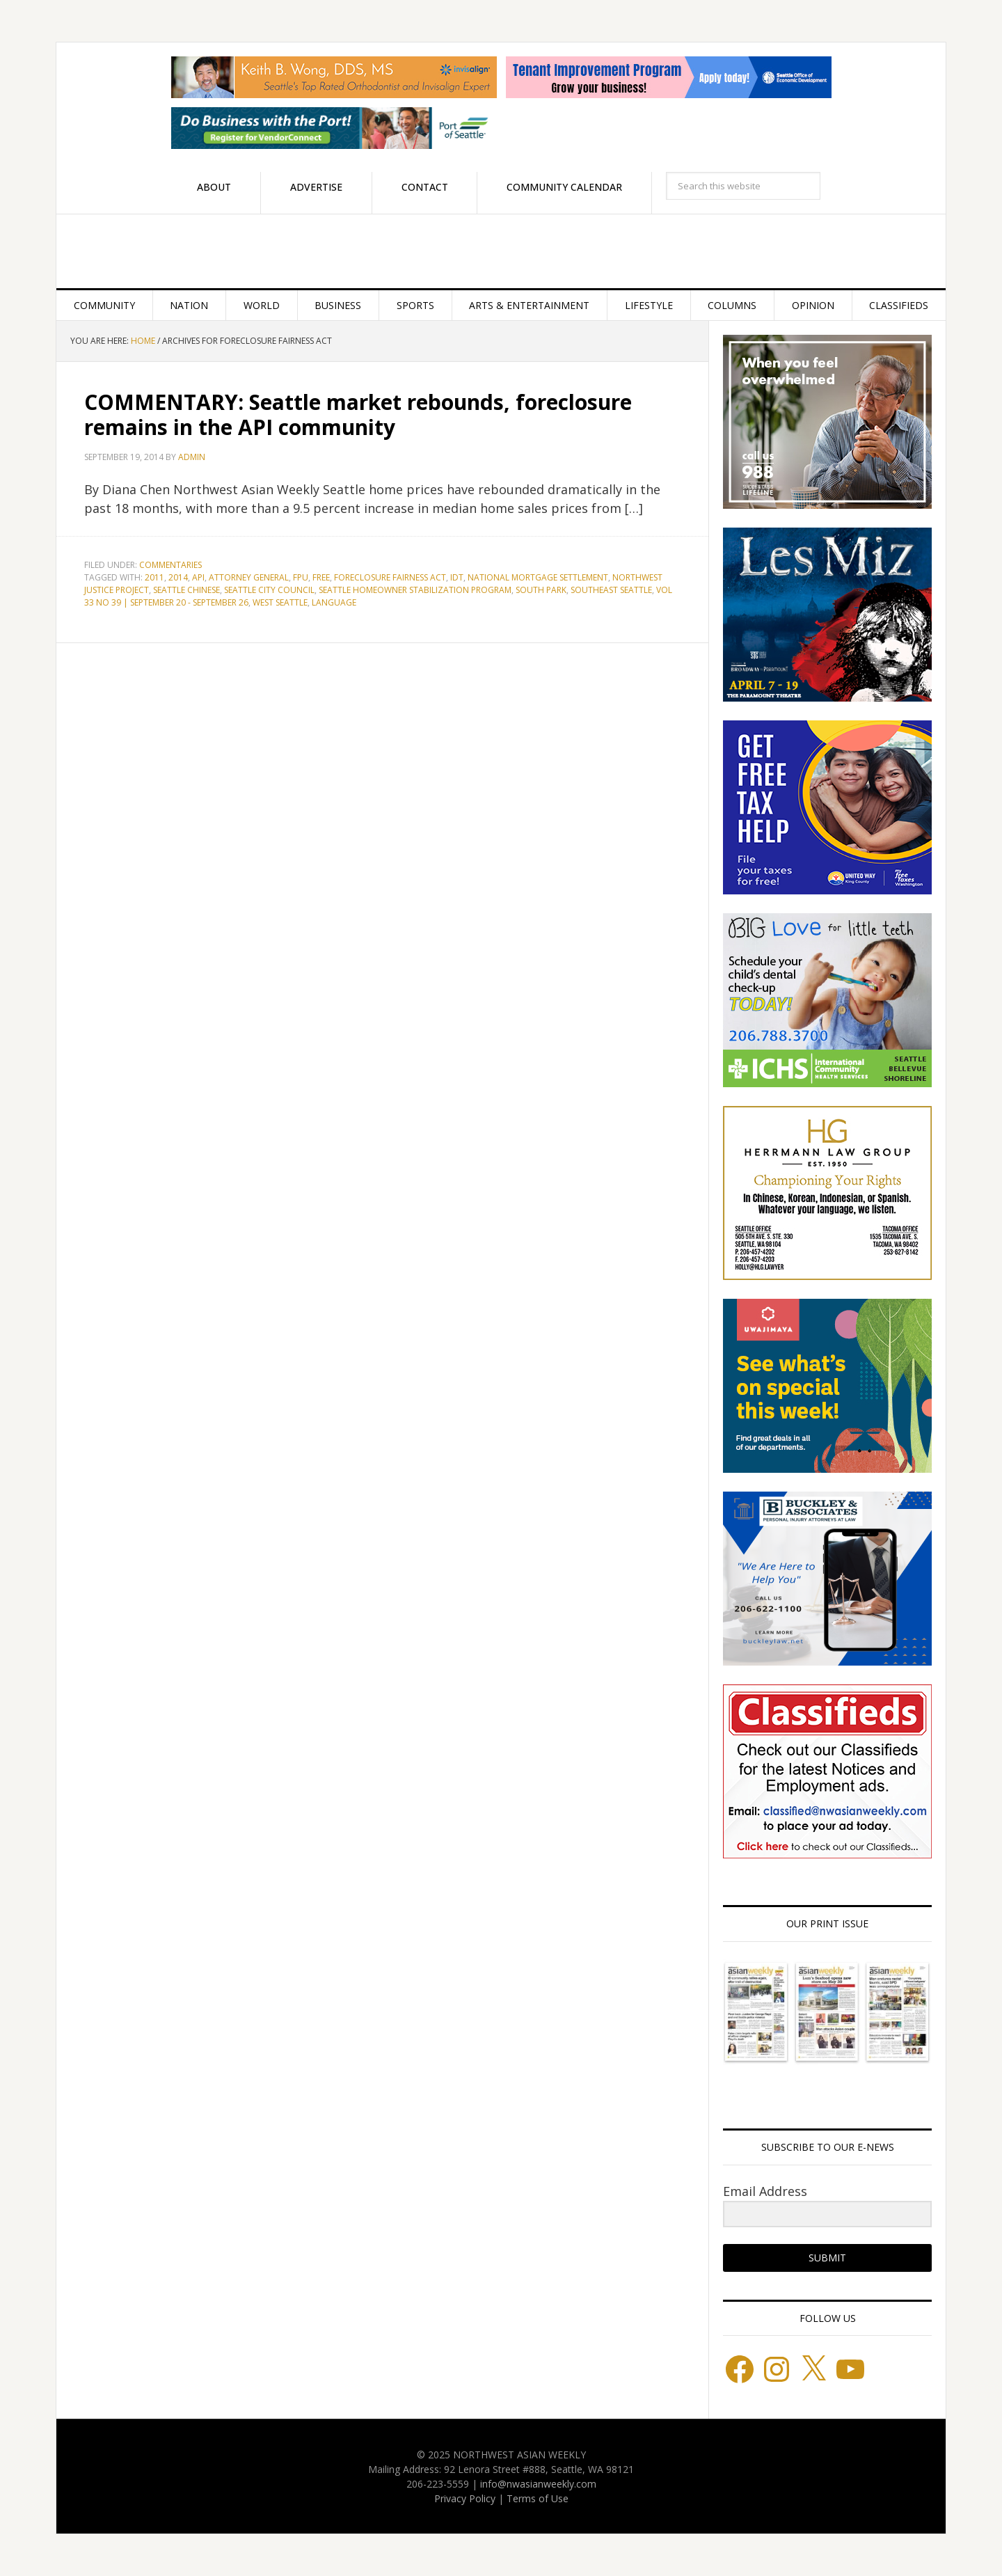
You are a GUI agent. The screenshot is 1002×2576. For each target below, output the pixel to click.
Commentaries (170, 565)
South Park (541, 590)
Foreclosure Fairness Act (390, 577)
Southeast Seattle (611, 590)
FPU (300, 577)
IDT (456, 577)
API (198, 577)
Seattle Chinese (186, 590)
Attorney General (249, 577)
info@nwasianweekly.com (538, 2483)
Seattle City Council (269, 590)
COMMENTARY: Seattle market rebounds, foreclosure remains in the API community (358, 414)
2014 (178, 577)
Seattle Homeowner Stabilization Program (415, 590)
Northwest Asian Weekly (501, 251)
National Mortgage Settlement (538, 577)
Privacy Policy (464, 2498)
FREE (321, 577)
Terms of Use (537, 2498)
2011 (154, 577)
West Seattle (280, 602)
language (334, 602)
